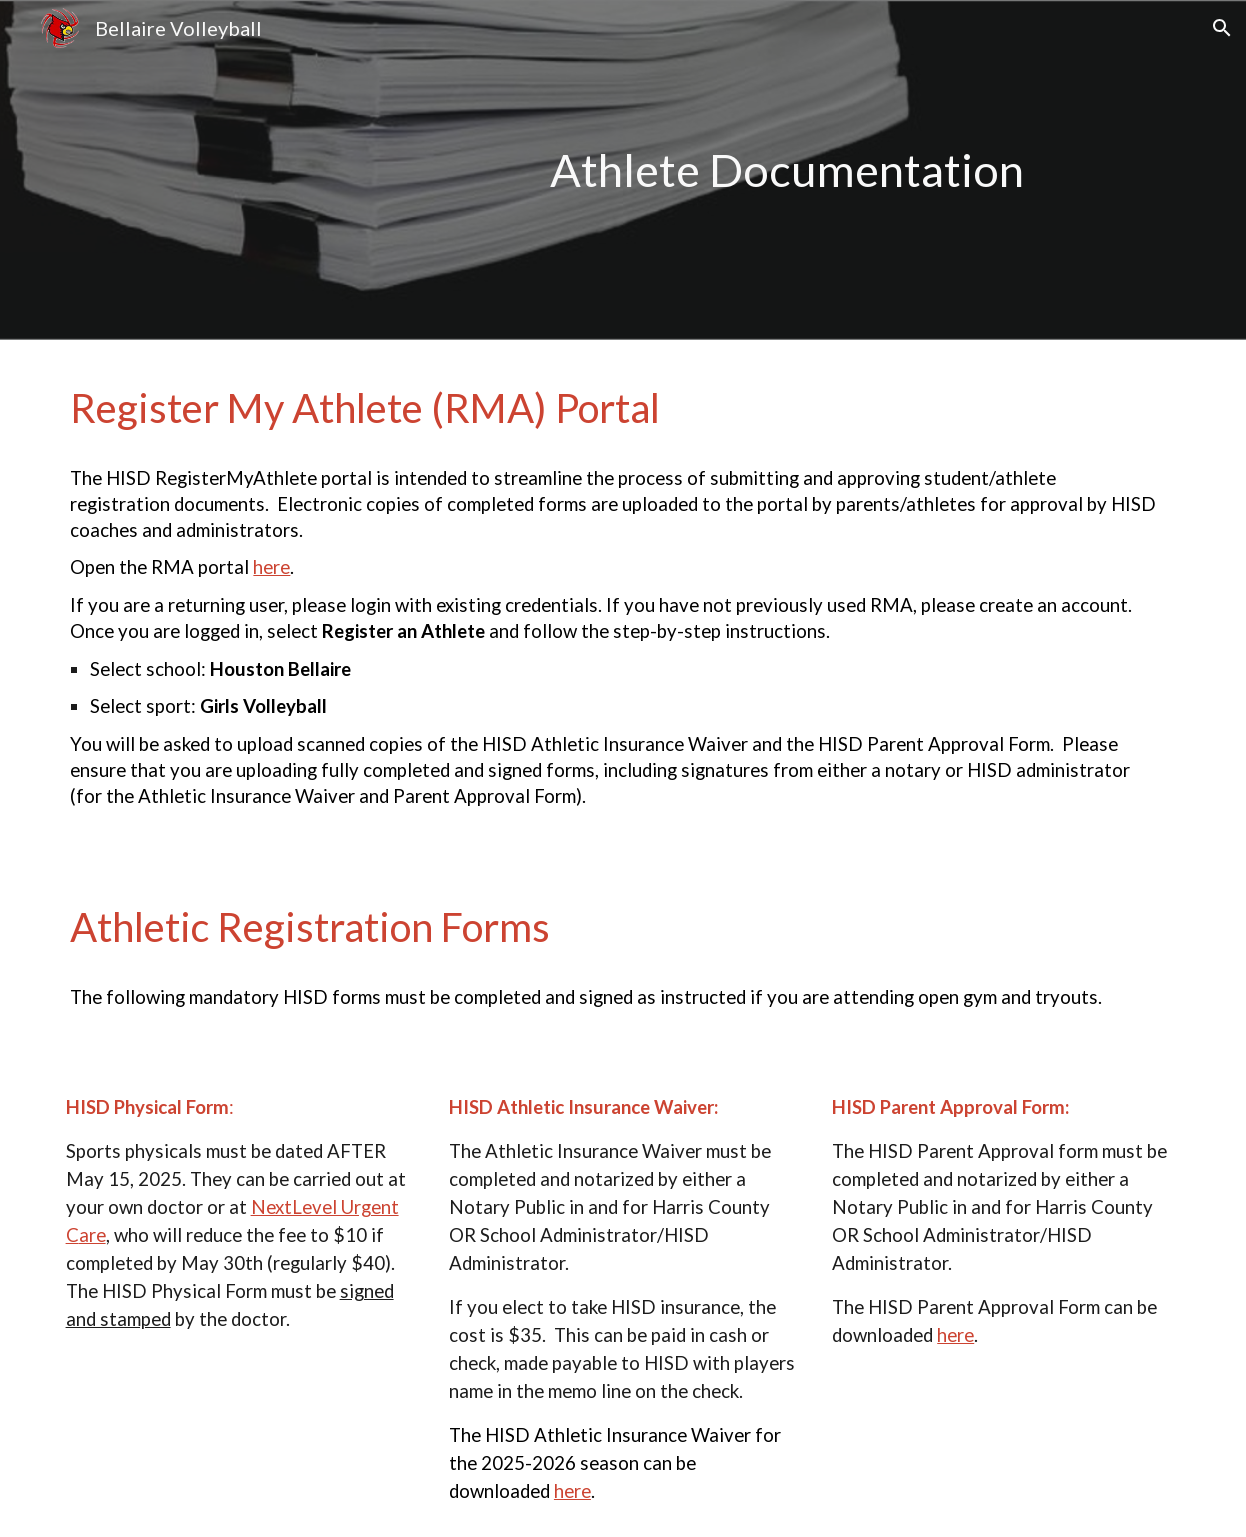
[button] (1222, 28)
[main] (863, 170)
